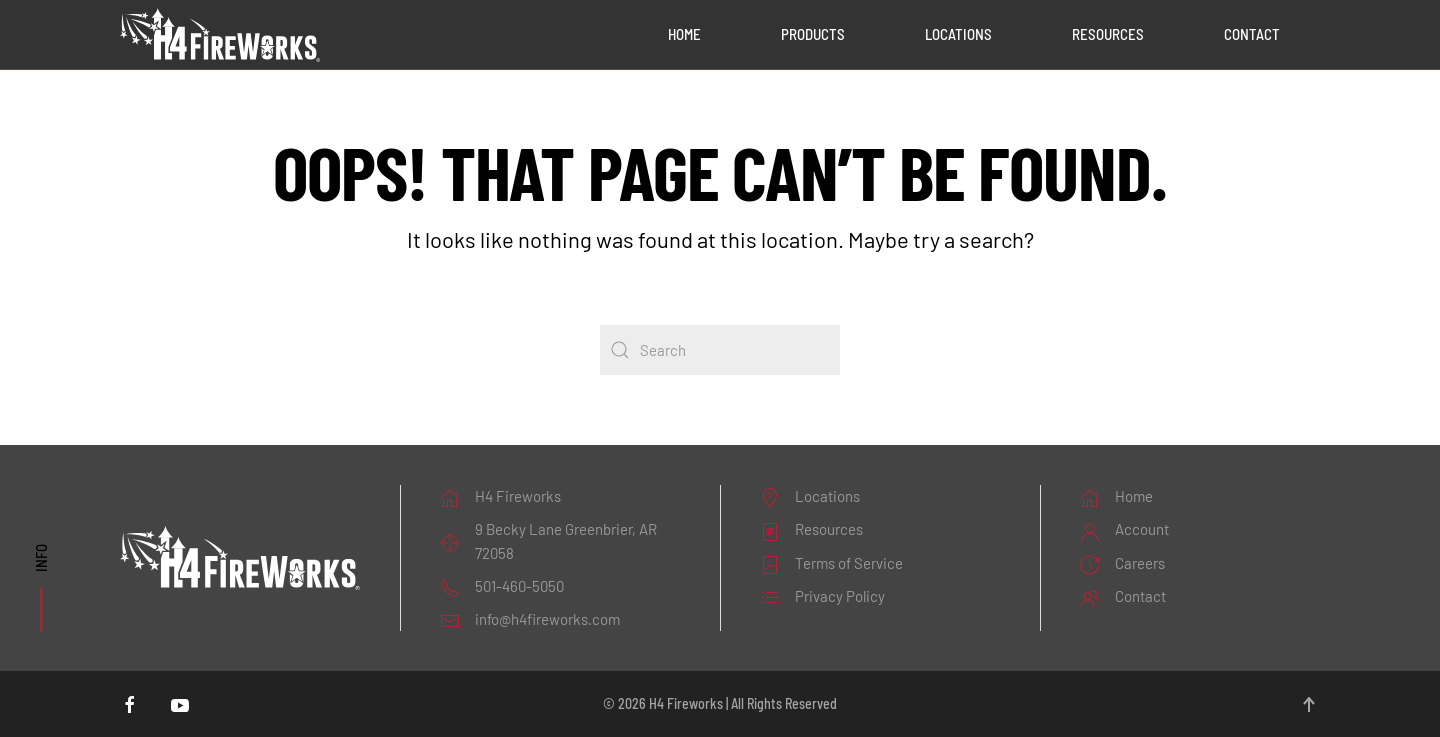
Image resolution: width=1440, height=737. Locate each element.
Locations (958, 34)
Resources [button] (1108, 34)
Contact (1252, 34)
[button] (1309, 704)
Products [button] (813, 34)
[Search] (720, 350)
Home (684, 34)
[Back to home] (220, 35)
